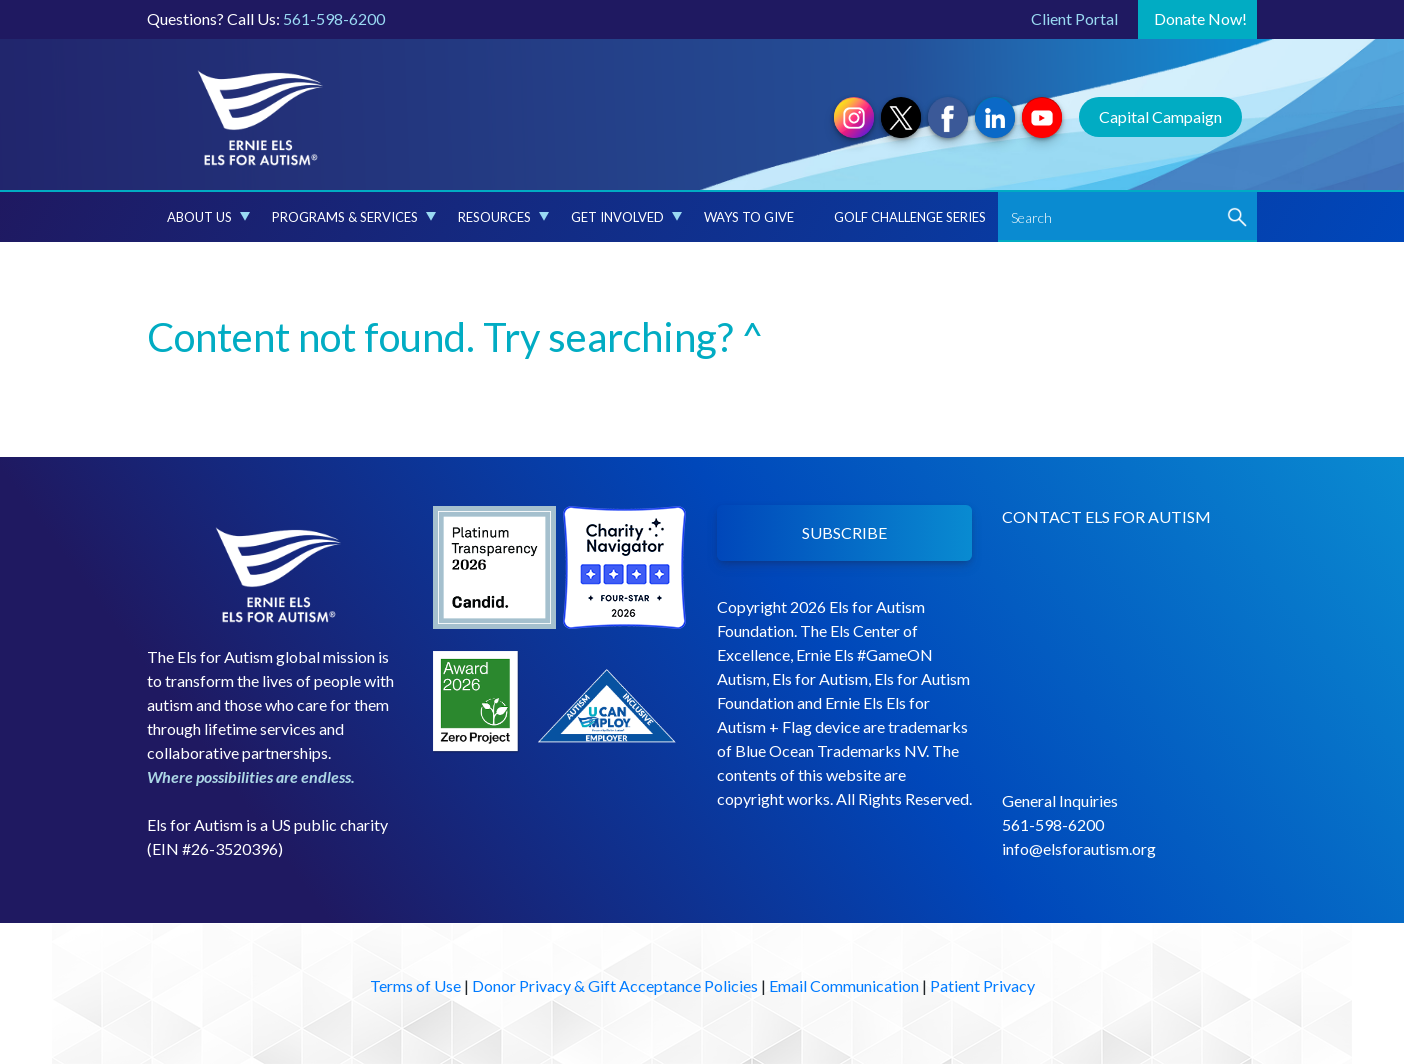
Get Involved (626, 217)
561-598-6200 (334, 18)
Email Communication (844, 985)
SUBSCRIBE (844, 532)
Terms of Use (415, 985)
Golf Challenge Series (910, 217)
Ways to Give (749, 217)
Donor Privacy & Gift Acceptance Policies (615, 985)
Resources (503, 217)
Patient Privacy (982, 985)
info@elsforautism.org (1079, 848)
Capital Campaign (1160, 116)
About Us (208, 217)
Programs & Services (354, 217)
